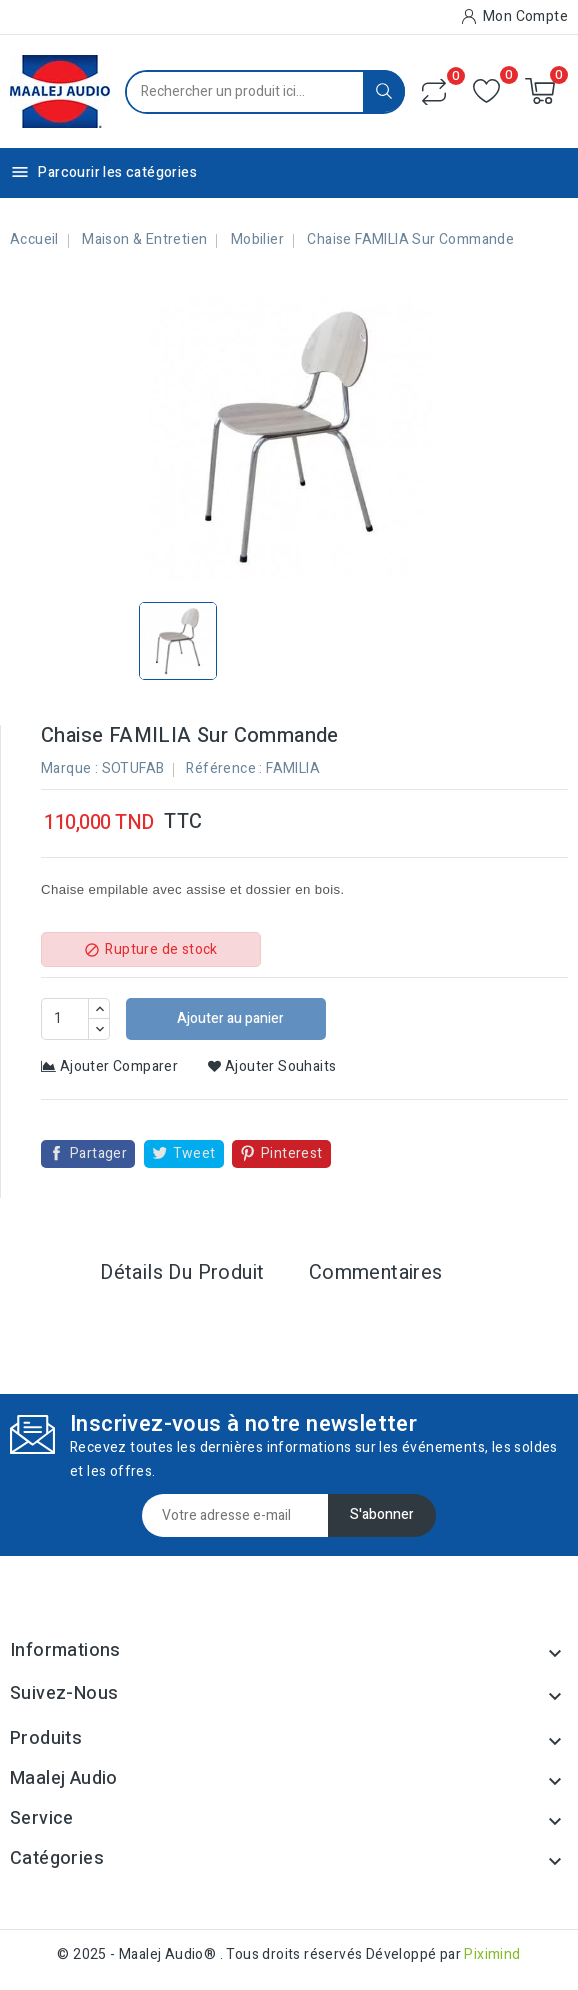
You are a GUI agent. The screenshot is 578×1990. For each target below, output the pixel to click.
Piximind (492, 1954)
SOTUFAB (133, 768)
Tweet (194, 1153)
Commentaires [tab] (376, 1272)
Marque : (69, 768)
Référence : (224, 768)
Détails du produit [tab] (182, 1272)
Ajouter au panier (229, 1018)
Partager (98, 1153)
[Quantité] (65, 1019)
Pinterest (292, 1153)
